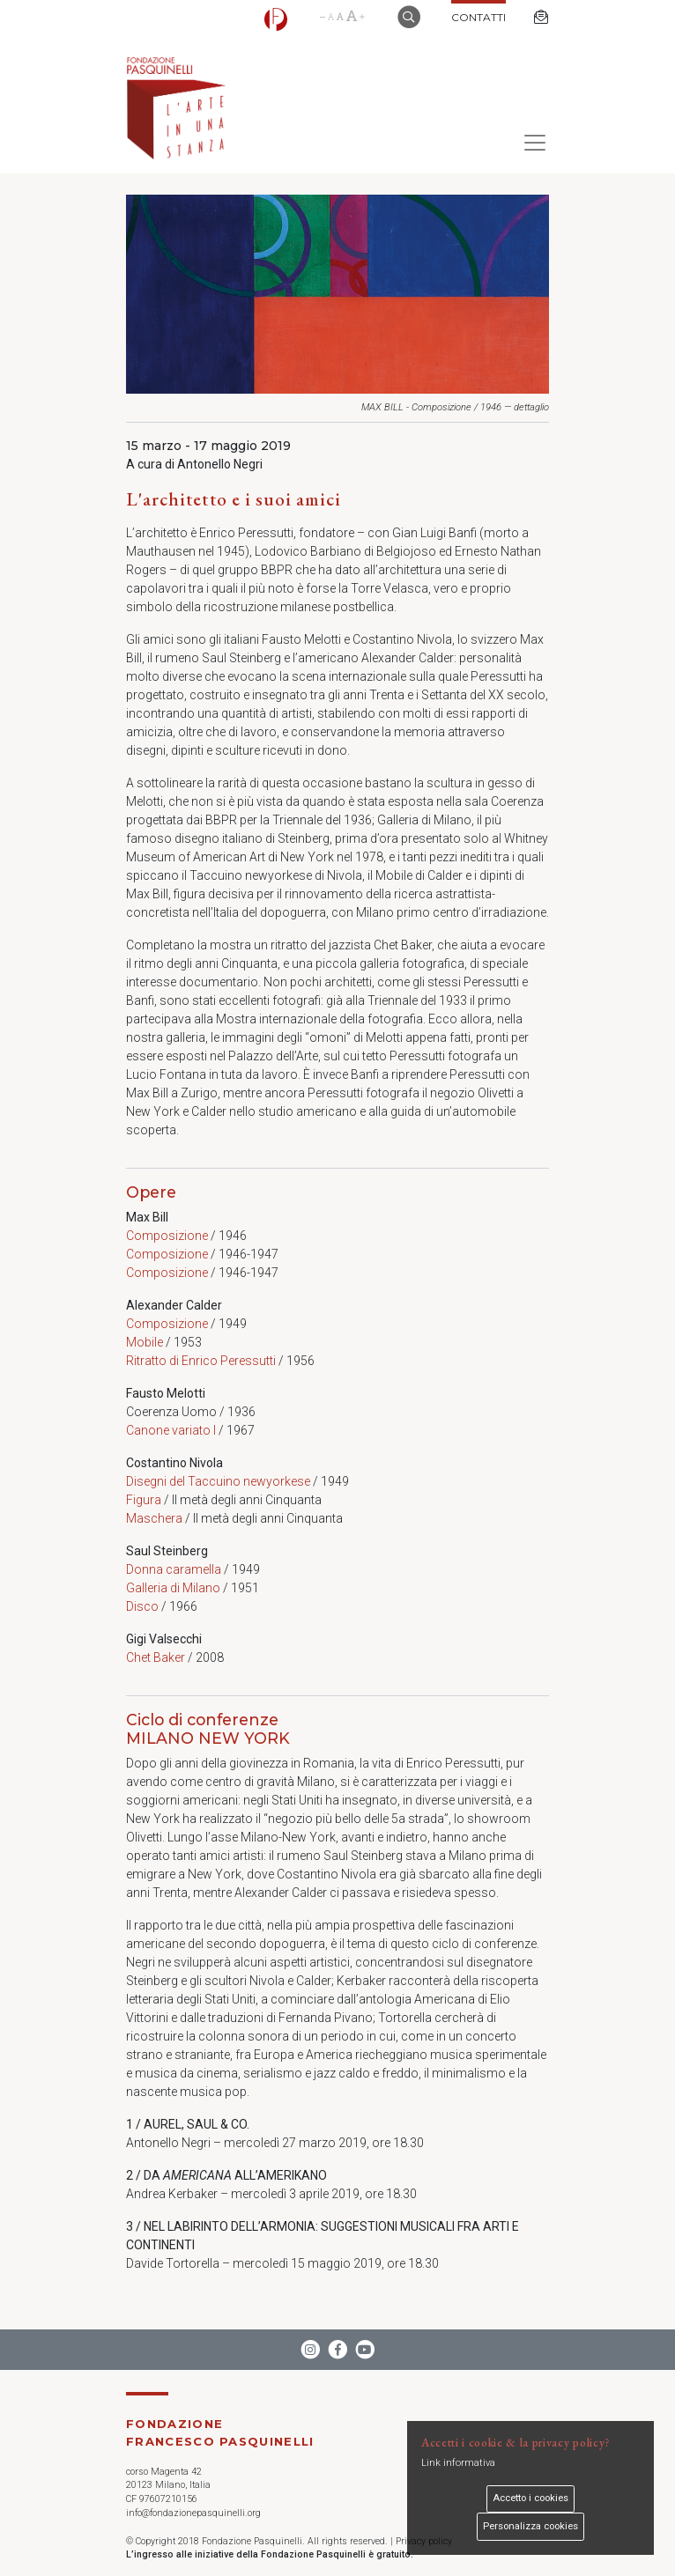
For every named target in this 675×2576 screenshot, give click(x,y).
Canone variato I (171, 1430)
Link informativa (458, 2463)
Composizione (167, 1236)
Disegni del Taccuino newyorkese (218, 1481)
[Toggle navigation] (529, 142)
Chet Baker (155, 1657)
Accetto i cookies (530, 2498)
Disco (142, 1606)
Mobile (144, 1342)
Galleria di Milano (173, 1588)
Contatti (478, 17)
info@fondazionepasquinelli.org (193, 2513)
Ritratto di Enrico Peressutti (201, 1361)
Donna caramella (173, 1569)
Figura (143, 1500)
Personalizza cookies (530, 2526)
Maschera (154, 1518)
